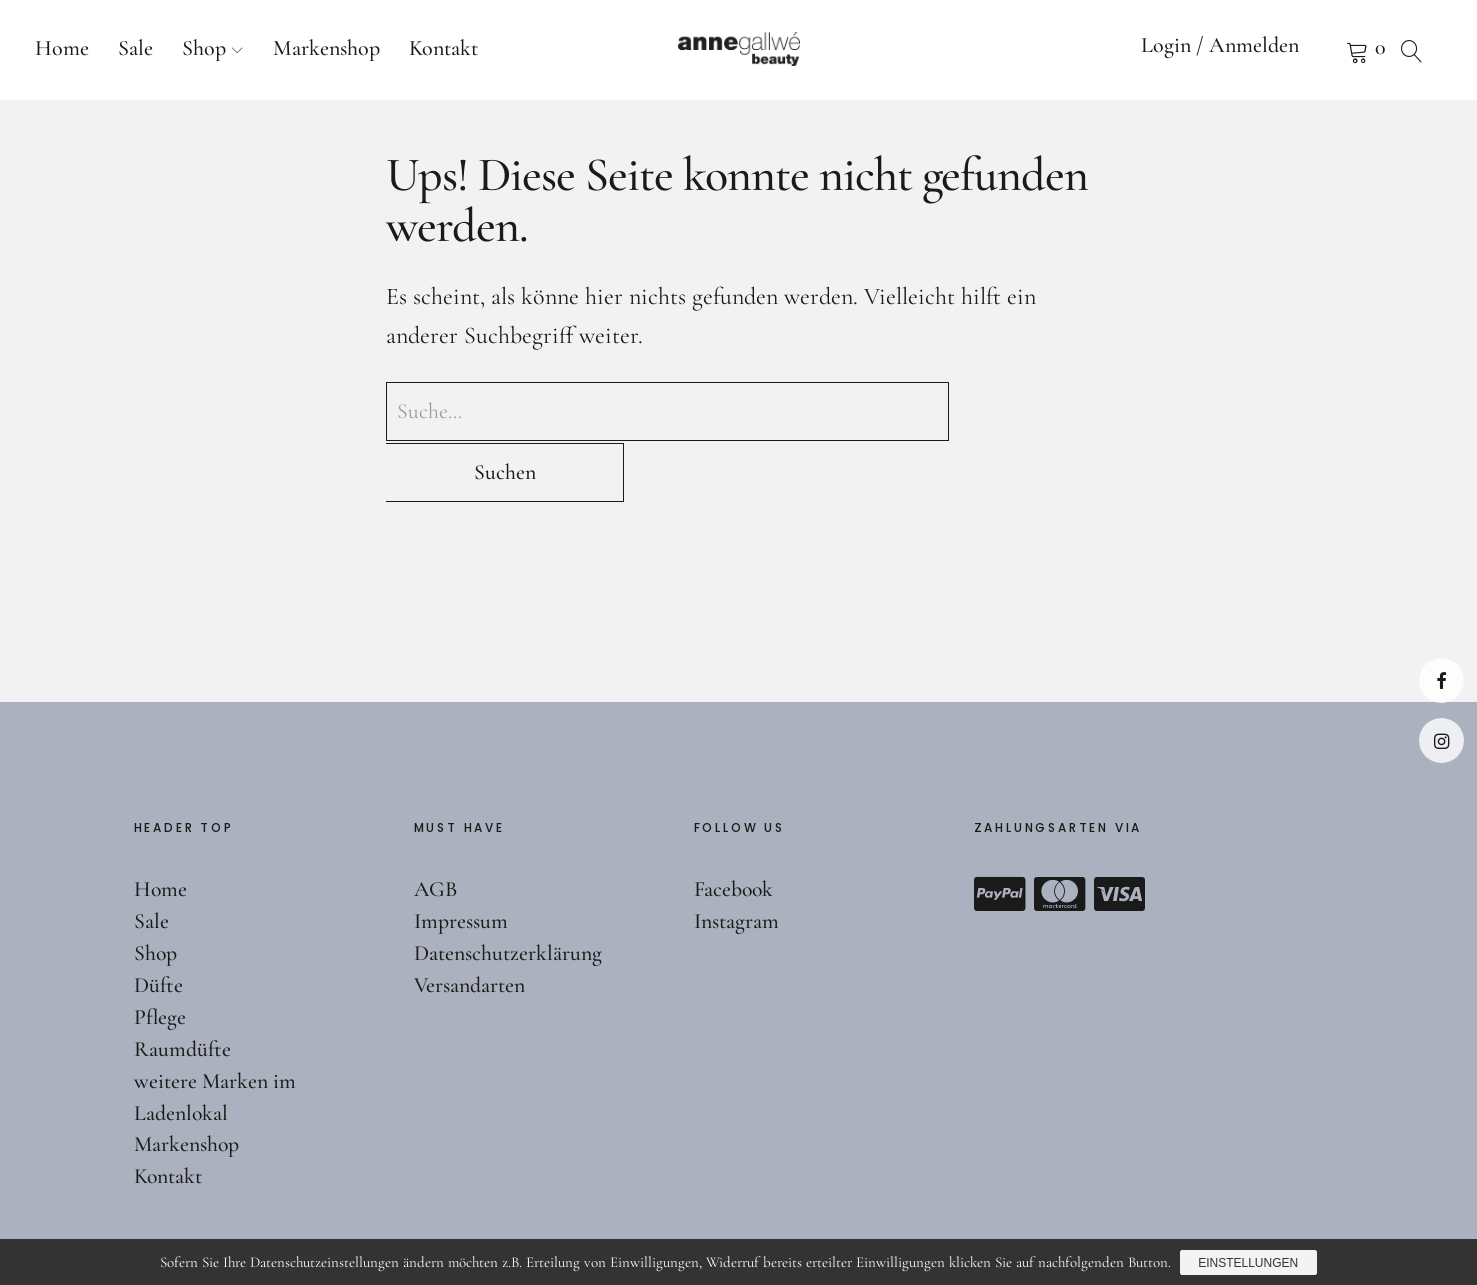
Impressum (461, 861)
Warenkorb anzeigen (1332, 50)
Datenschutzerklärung (508, 893)
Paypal (1000, 834)
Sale (135, 48)
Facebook (1441, 680)
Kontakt (443, 48)
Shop (204, 48)
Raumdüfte (182, 988)
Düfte (158, 925)
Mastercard (1060, 834)
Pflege (160, 956)
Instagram (1441, 740)
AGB (436, 829)
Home (62, 48)
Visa (1120, 834)
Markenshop (326, 48)
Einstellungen (1249, 1263)
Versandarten (470, 925)
